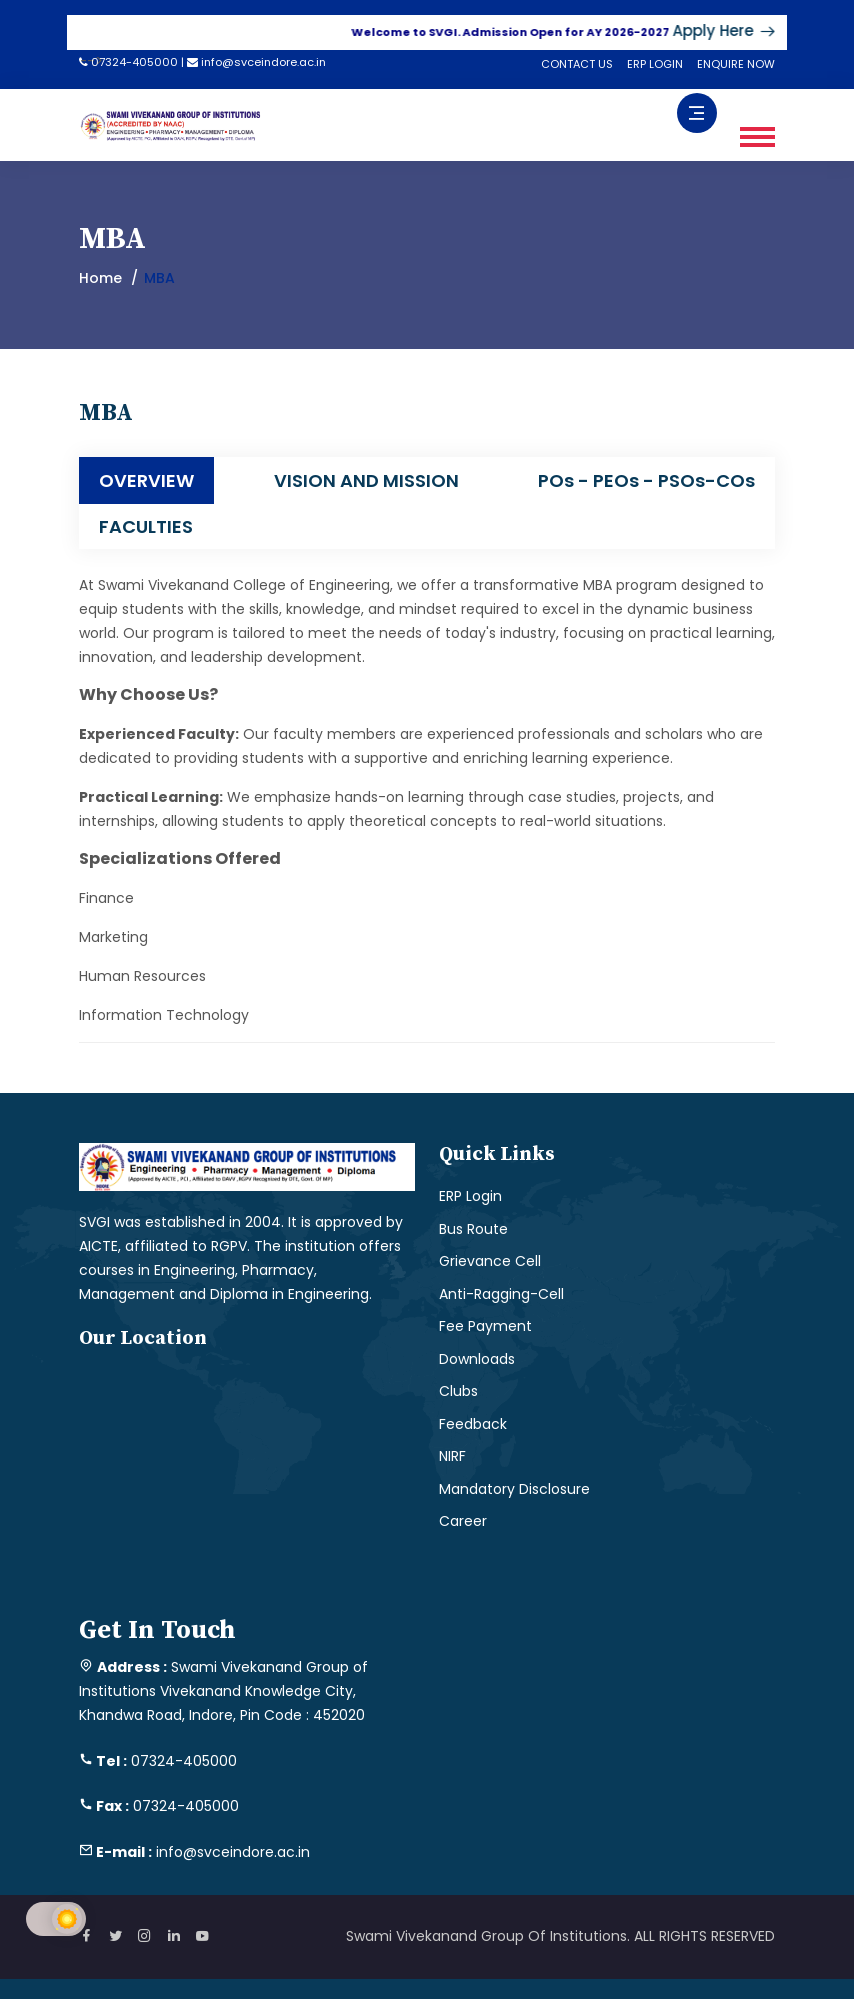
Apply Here (733, 30)
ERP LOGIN (655, 64)
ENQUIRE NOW (736, 64)
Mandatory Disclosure (514, 1489)
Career (463, 1521)
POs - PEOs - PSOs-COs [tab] (646, 480)
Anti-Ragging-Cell (501, 1294)
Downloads (477, 1359)
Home (100, 278)
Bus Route (473, 1229)
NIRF (452, 1456)
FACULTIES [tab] (146, 526)
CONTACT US (577, 64)
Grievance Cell (490, 1261)
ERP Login (470, 1196)
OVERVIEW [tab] (146, 480)
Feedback (473, 1424)
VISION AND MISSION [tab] (366, 480)
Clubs (458, 1391)
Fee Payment (485, 1326)
